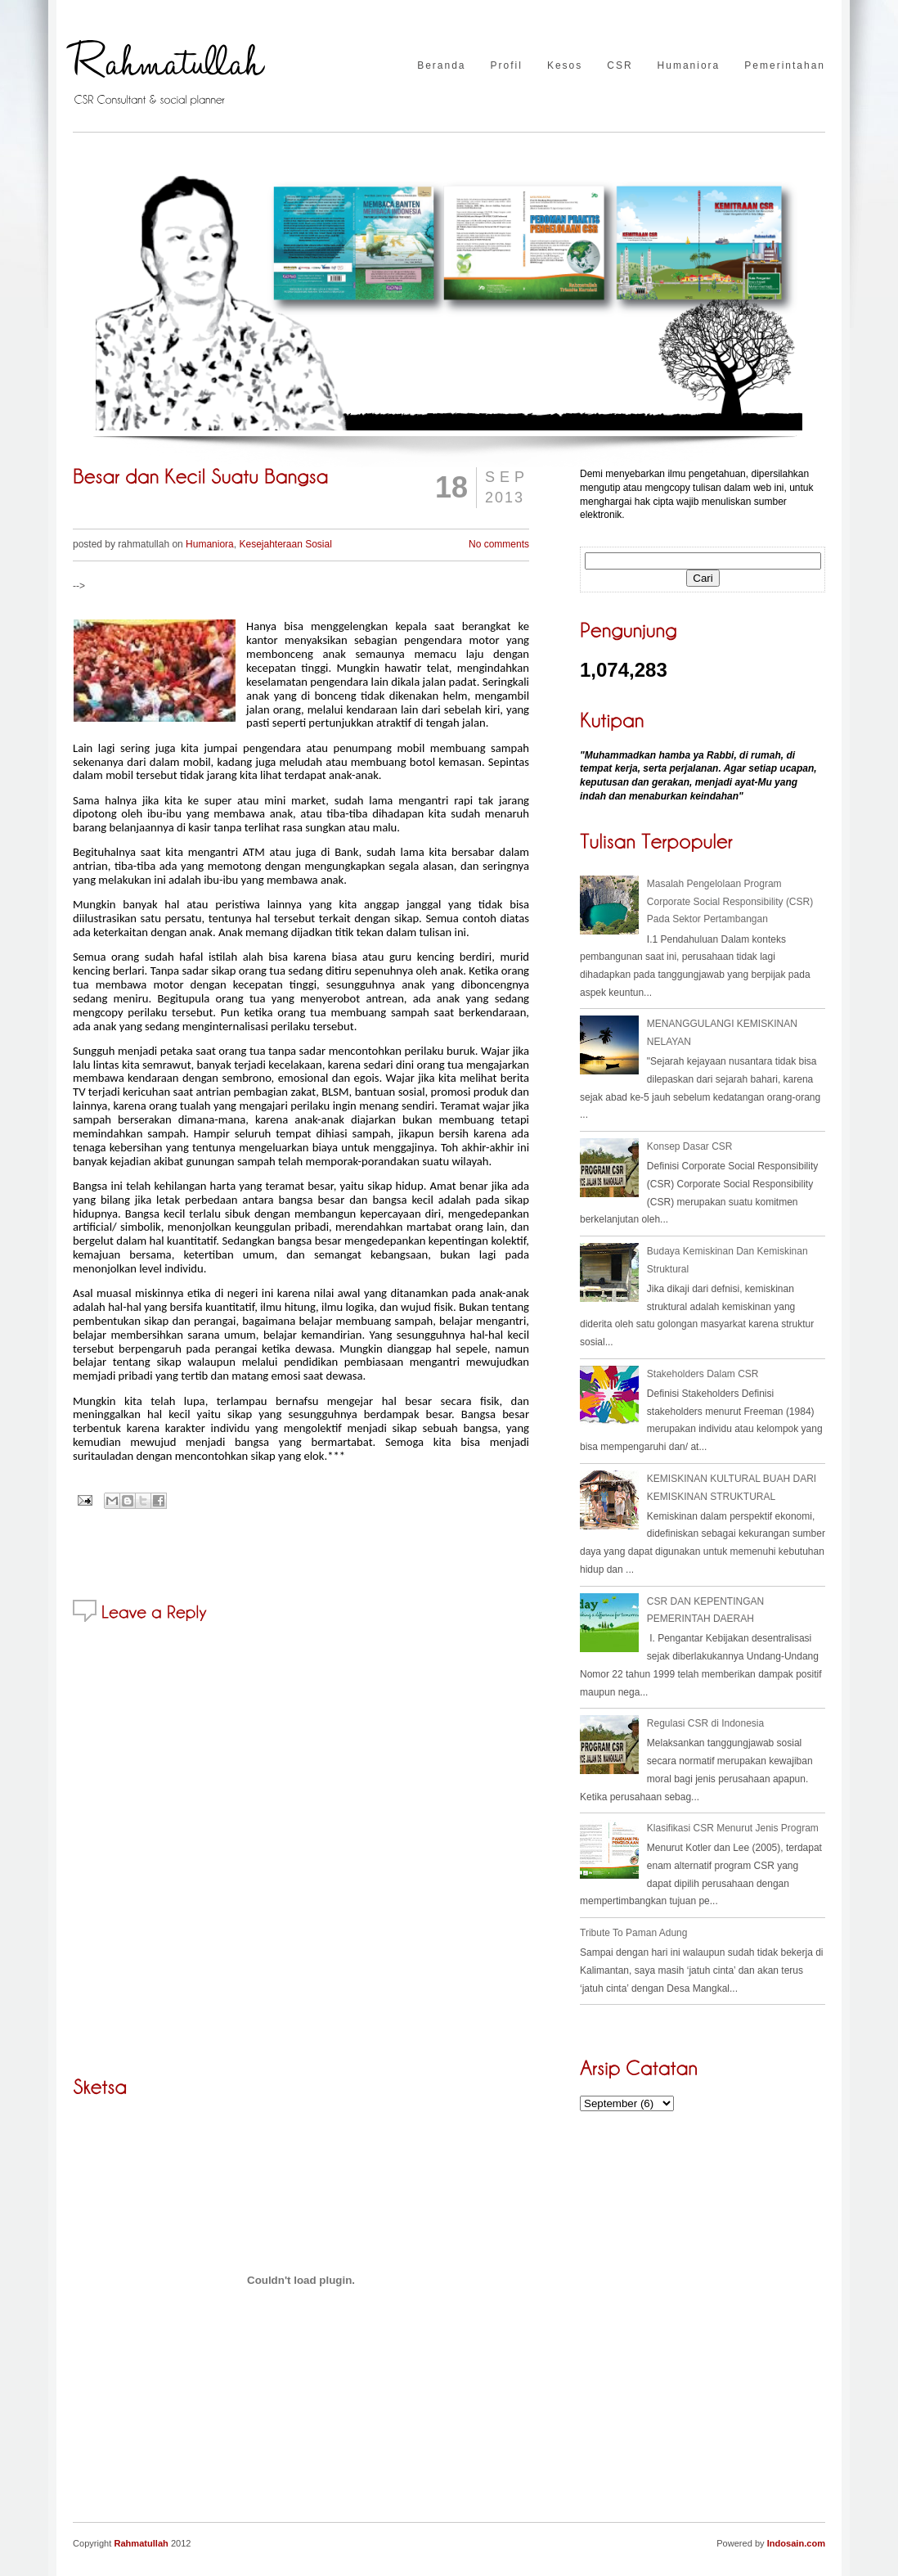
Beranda (441, 65)
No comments (499, 544)
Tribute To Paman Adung (633, 1933)
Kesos (564, 65)
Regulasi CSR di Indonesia (705, 1723)
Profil (507, 65)
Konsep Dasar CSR (690, 1146)
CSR (619, 65)
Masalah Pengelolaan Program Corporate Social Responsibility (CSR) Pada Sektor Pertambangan (730, 901)
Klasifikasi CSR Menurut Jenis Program (733, 1828)
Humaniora (689, 65)
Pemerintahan (784, 65)
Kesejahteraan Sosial (285, 544)
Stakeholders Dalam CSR (703, 1374)
